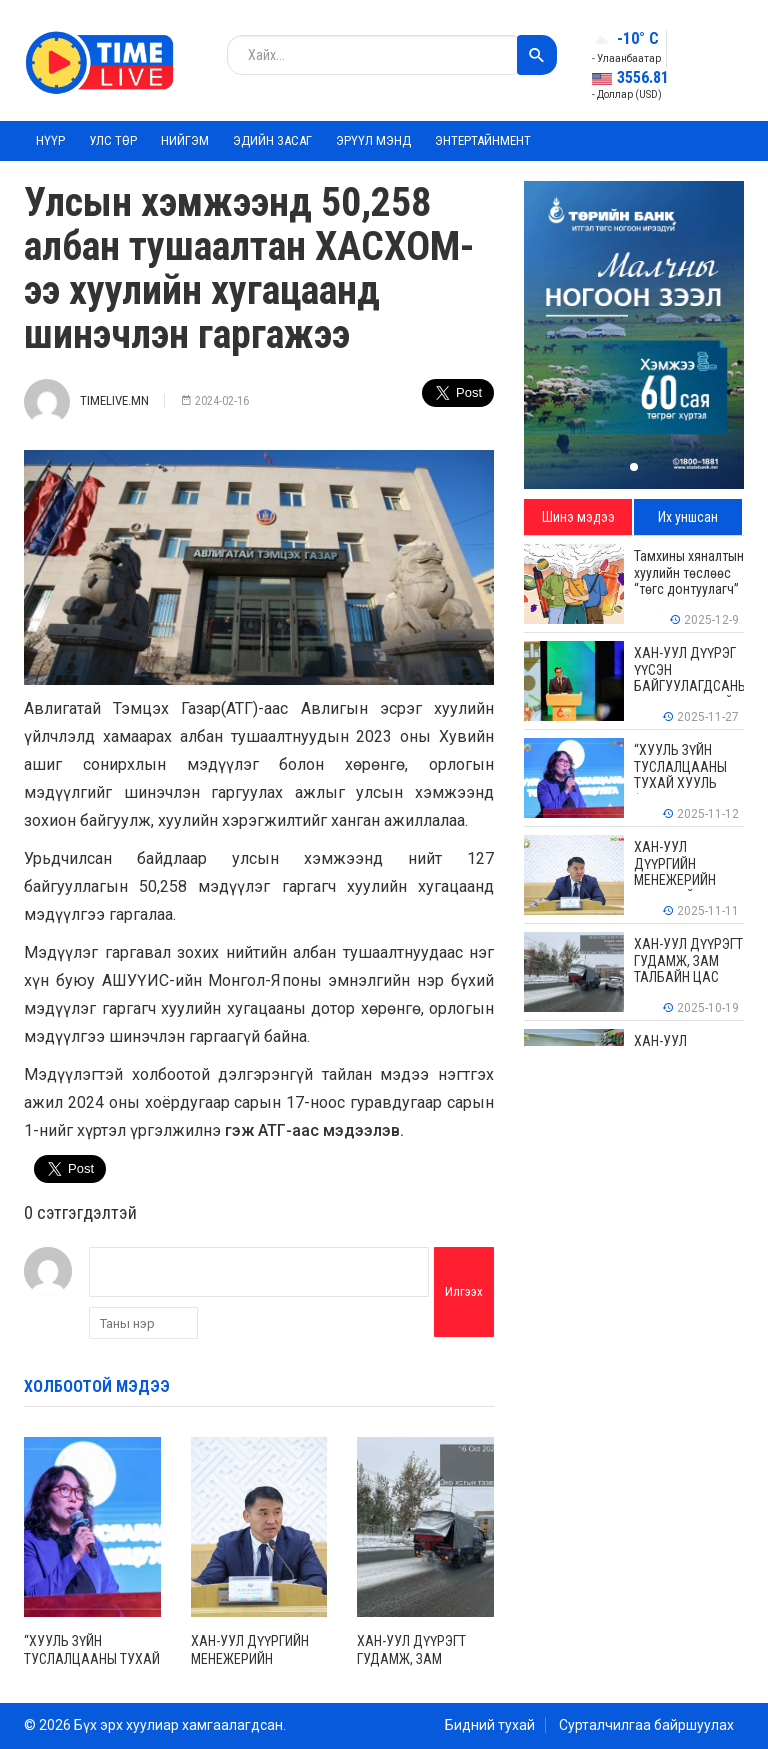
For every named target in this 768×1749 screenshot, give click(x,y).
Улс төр (113, 140)
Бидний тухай (490, 1725)
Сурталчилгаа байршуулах (646, 1725)
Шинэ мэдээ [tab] (578, 517)
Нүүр (50, 140)
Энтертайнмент (483, 140)
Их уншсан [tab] (688, 517)
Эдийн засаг (272, 140)
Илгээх (464, 1291)
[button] (634, 467)
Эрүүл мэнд (373, 140)
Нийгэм (185, 140)
